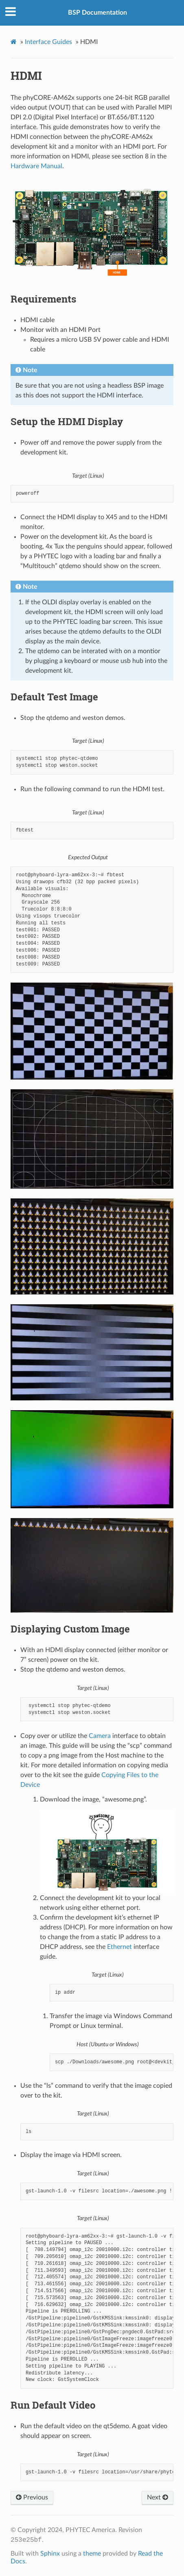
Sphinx (50, 2553)
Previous (32, 2497)
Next (157, 2497)
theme (92, 2553)
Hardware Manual (36, 166)
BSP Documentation (97, 12)
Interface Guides (48, 42)
